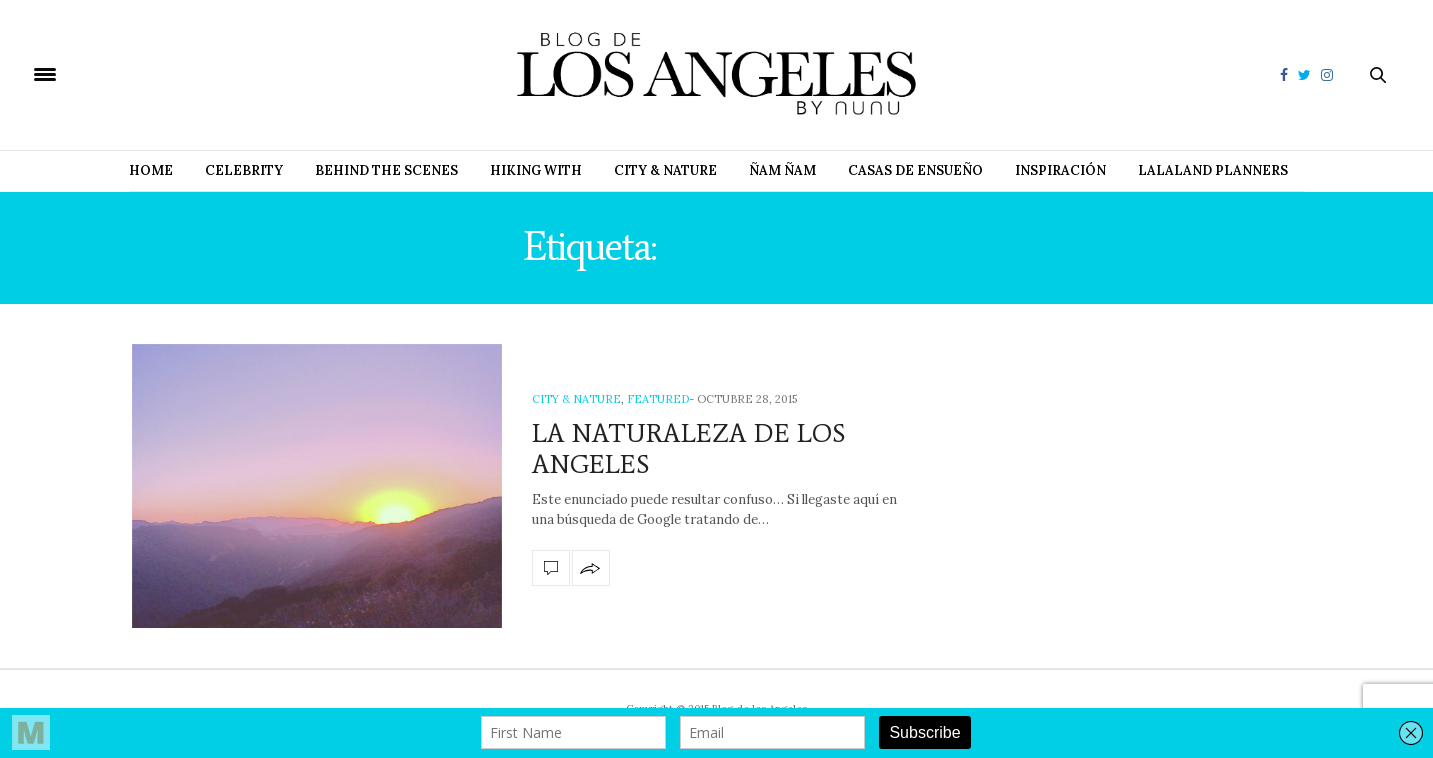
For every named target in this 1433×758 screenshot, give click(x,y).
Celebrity (244, 170)
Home (151, 170)
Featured (658, 399)
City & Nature (665, 170)
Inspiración (1060, 170)
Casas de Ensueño (915, 170)
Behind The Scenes (386, 170)
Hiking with (536, 170)
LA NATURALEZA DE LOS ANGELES (688, 448)
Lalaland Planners (1213, 170)
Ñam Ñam (782, 170)
